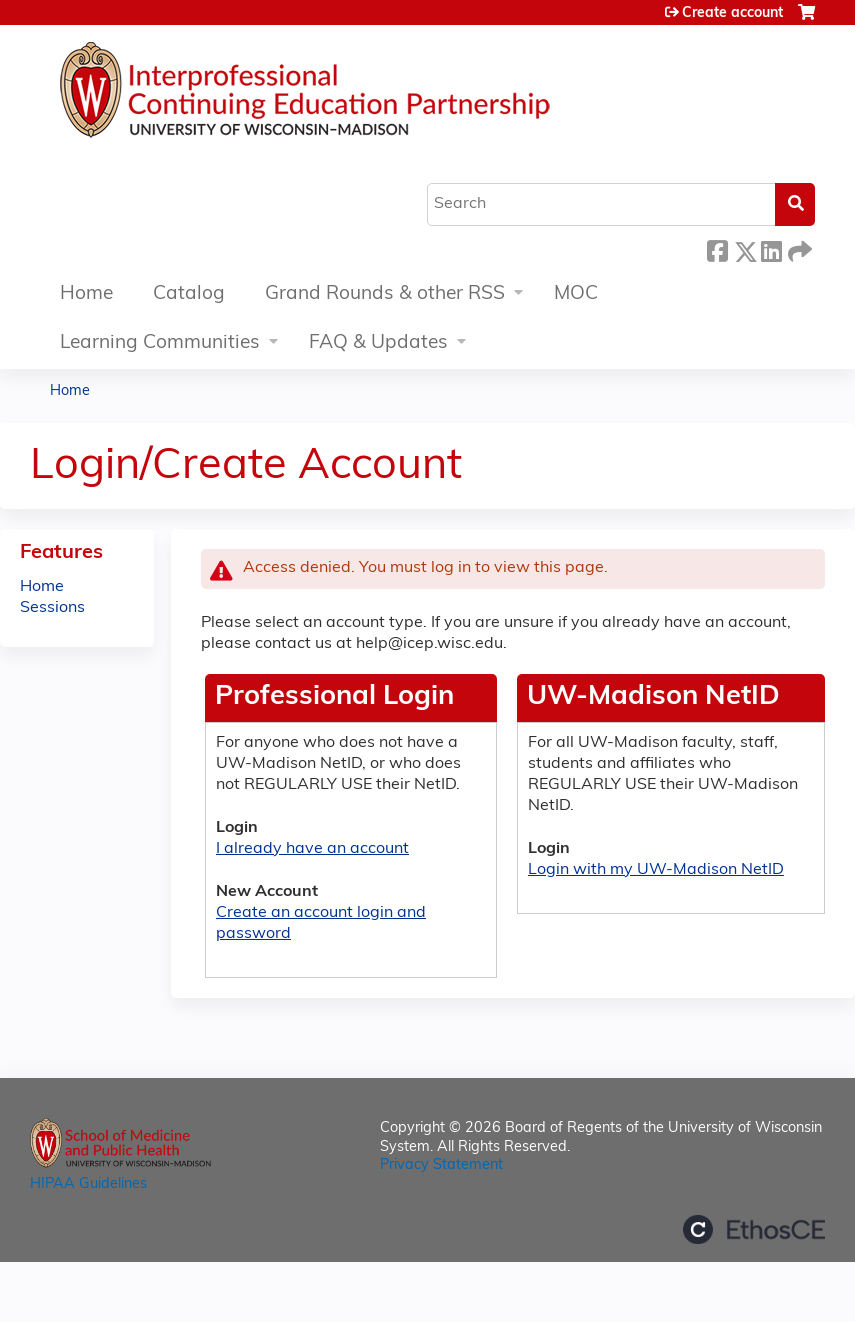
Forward (798, 248)
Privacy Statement (441, 1165)
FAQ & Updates (378, 343)
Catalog (189, 294)
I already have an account (312, 849)
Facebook (717, 248)
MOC (576, 294)
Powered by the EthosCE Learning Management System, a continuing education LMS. (754, 1229)
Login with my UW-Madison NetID (656, 870)
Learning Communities (160, 343)
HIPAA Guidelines (88, 1184)
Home (86, 294)
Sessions (52, 608)
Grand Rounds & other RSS (385, 294)
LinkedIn (771, 248)
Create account (732, 13)
